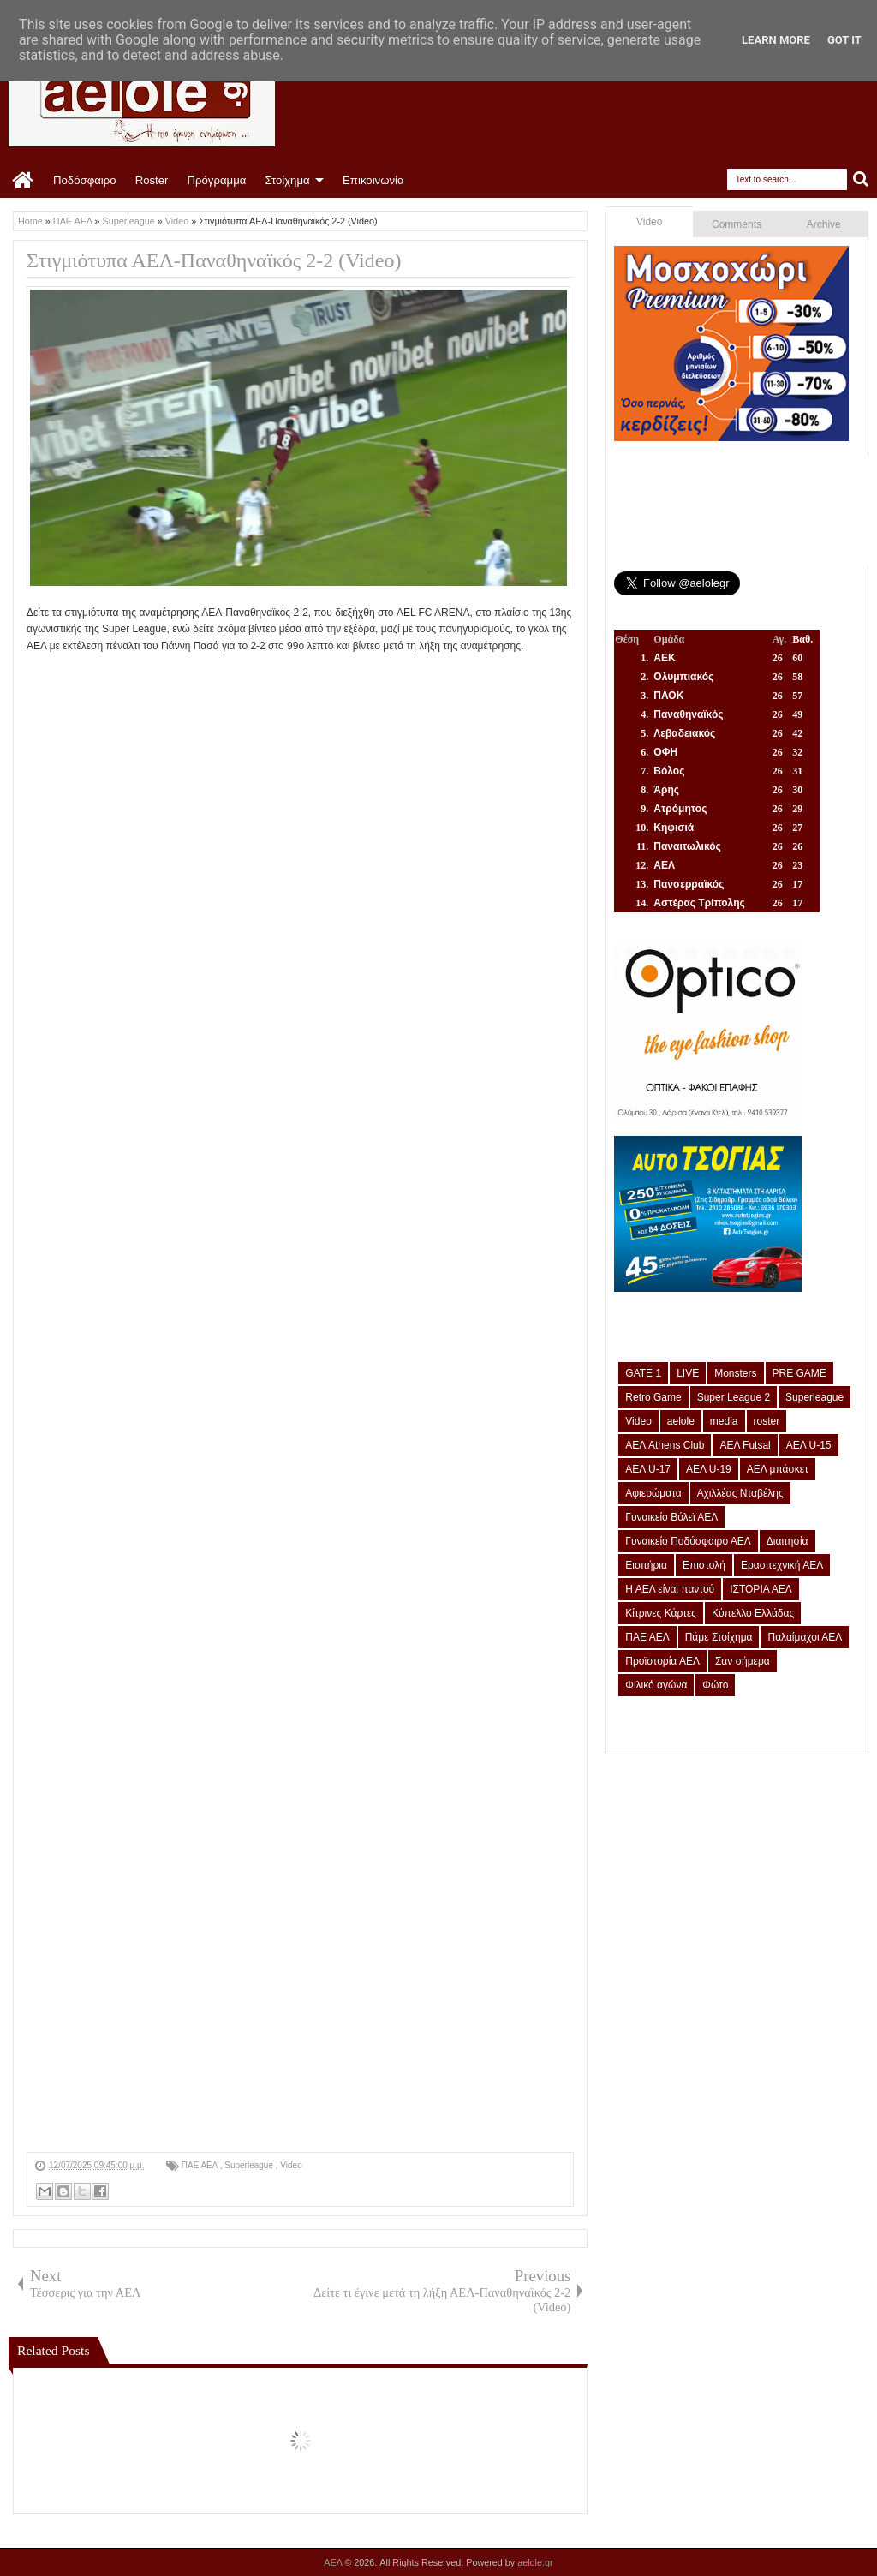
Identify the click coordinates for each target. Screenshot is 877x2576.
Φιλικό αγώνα (656, 1685)
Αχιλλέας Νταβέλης (740, 1493)
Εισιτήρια (646, 1565)
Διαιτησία (787, 1541)
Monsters (735, 1373)
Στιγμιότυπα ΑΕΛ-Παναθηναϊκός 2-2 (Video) (214, 260)
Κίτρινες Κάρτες (660, 1613)
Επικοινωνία (373, 180)
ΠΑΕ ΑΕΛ (201, 2165)
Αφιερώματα (653, 1493)
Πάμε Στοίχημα (719, 1637)
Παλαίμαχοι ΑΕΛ (804, 1637)
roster (767, 1421)
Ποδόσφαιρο (84, 180)
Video (290, 2165)
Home (23, 181)
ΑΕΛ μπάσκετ (777, 1469)
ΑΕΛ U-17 (648, 1469)
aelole (681, 1421)
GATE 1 (643, 1373)
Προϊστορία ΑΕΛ (662, 1661)
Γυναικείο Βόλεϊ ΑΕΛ (671, 1517)
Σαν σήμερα (742, 1661)
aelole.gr (534, 2562)
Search (861, 179)
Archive (824, 224)
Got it (844, 39)
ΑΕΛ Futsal (744, 1445)
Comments (736, 224)
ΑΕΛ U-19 (708, 1469)
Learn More (776, 39)
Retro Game (653, 1397)
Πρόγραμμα (216, 180)
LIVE (688, 1373)
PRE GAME (799, 1373)
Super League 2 (733, 1397)
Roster (152, 180)
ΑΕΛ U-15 (809, 1445)
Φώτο (715, 1685)
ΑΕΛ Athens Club (664, 1445)
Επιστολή (704, 1565)
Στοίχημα (287, 180)
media (724, 1421)
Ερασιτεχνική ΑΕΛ (782, 1565)
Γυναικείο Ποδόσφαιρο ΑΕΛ (687, 1541)
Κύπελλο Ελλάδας (753, 1613)
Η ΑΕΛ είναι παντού (669, 1589)
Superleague (250, 2165)
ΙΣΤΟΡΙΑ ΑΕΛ (761, 1589)
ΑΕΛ (334, 2562)
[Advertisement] (300, 2032)
